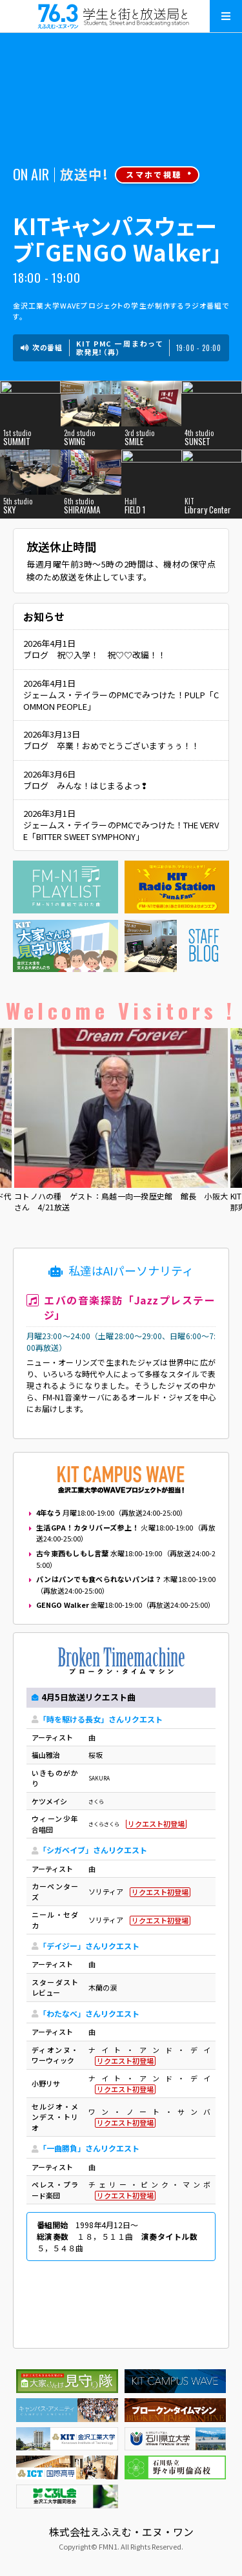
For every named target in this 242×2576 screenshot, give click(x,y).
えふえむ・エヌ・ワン (121, 16)
